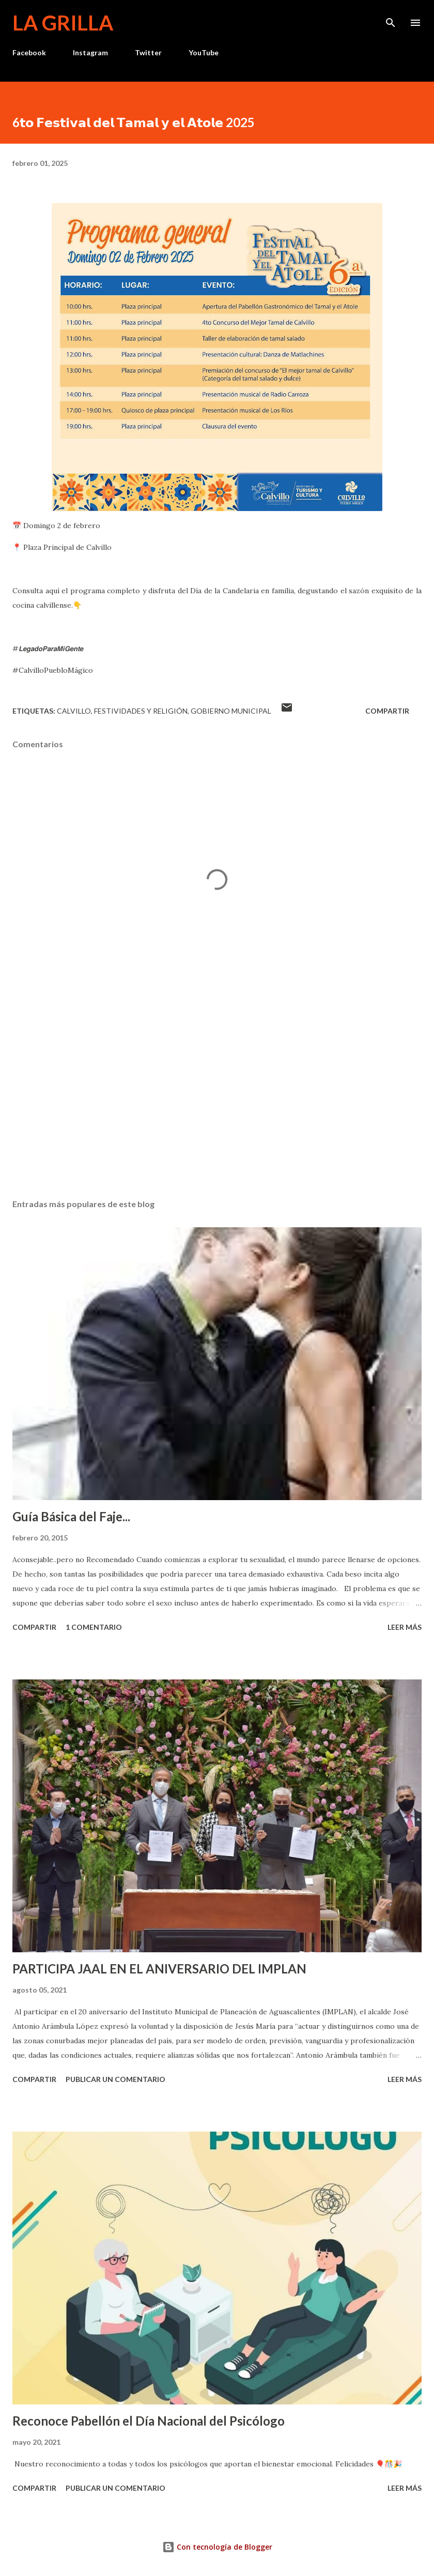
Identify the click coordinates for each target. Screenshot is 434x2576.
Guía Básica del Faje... (71, 1516)
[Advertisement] (217, 1093)
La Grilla (62, 22)
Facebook (29, 52)
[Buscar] (390, 18)
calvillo (74, 710)
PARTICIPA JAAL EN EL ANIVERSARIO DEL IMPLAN (159, 1968)
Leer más (405, 1627)
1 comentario (94, 1627)
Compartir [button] (387, 710)
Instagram (90, 52)
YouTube (204, 52)
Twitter (148, 52)
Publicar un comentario (115, 2079)
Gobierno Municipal (231, 710)
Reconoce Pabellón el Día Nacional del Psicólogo (148, 2420)
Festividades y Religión (141, 710)
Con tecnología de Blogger (217, 2547)
